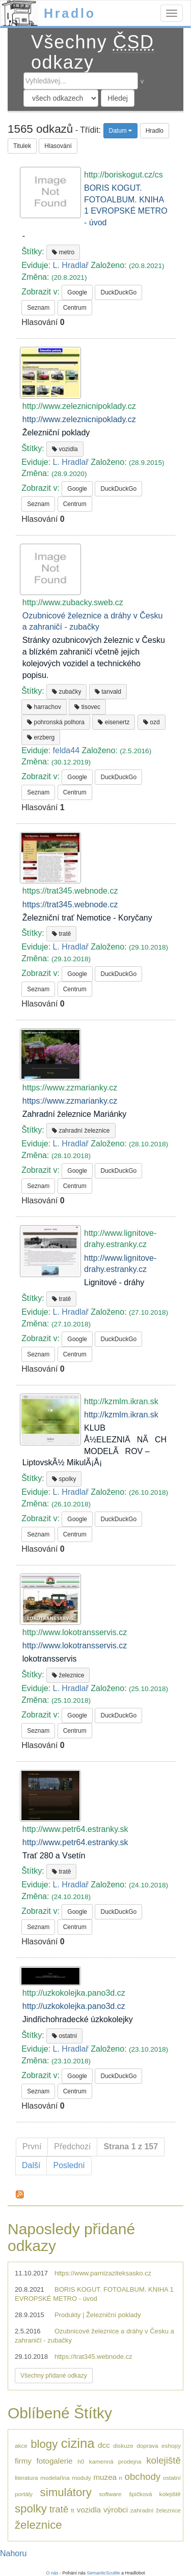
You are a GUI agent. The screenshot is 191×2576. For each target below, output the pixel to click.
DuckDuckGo (118, 292)
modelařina (55, 2477)
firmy (23, 2460)
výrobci (115, 2509)
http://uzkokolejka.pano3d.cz (73, 2006)
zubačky (66, 691)
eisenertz (113, 722)
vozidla (65, 449)
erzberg (40, 737)
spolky (64, 1479)
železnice (68, 1675)
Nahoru (13, 2553)
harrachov (44, 706)
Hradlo (70, 13)
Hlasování (57, 146)
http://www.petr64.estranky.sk (75, 1842)
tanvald (108, 691)
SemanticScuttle (103, 2572)
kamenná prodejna (115, 2461)
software (110, 2494)
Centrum (75, 307)
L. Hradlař (71, 265)
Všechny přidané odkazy (53, 2375)
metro (63, 252)
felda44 (66, 750)
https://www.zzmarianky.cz (69, 1101)
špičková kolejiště (155, 2494)
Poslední (69, 2165)
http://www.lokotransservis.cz (74, 1645)
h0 (80, 2461)
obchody (143, 2476)
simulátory (66, 2492)
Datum (120, 130)
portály (24, 2494)
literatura (26, 2477)
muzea (105, 2477)
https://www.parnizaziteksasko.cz (102, 2273)
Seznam (38, 307)
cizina (78, 2443)
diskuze (123, 2445)
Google (77, 292)
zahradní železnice (81, 1130)
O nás (52, 2572)
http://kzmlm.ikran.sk (121, 1414)
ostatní (64, 2035)
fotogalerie (55, 2460)
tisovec (87, 706)
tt (72, 2510)
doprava (147, 2445)
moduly (81, 2477)
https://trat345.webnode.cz (70, 904)
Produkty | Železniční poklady (97, 2315)
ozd (151, 722)
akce (21, 2445)
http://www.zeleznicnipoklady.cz (79, 419)
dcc (104, 2445)
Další (31, 2165)
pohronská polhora (56, 722)
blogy (44, 2444)
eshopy (171, 2445)
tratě (61, 933)
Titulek (22, 146)
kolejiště (163, 2460)
